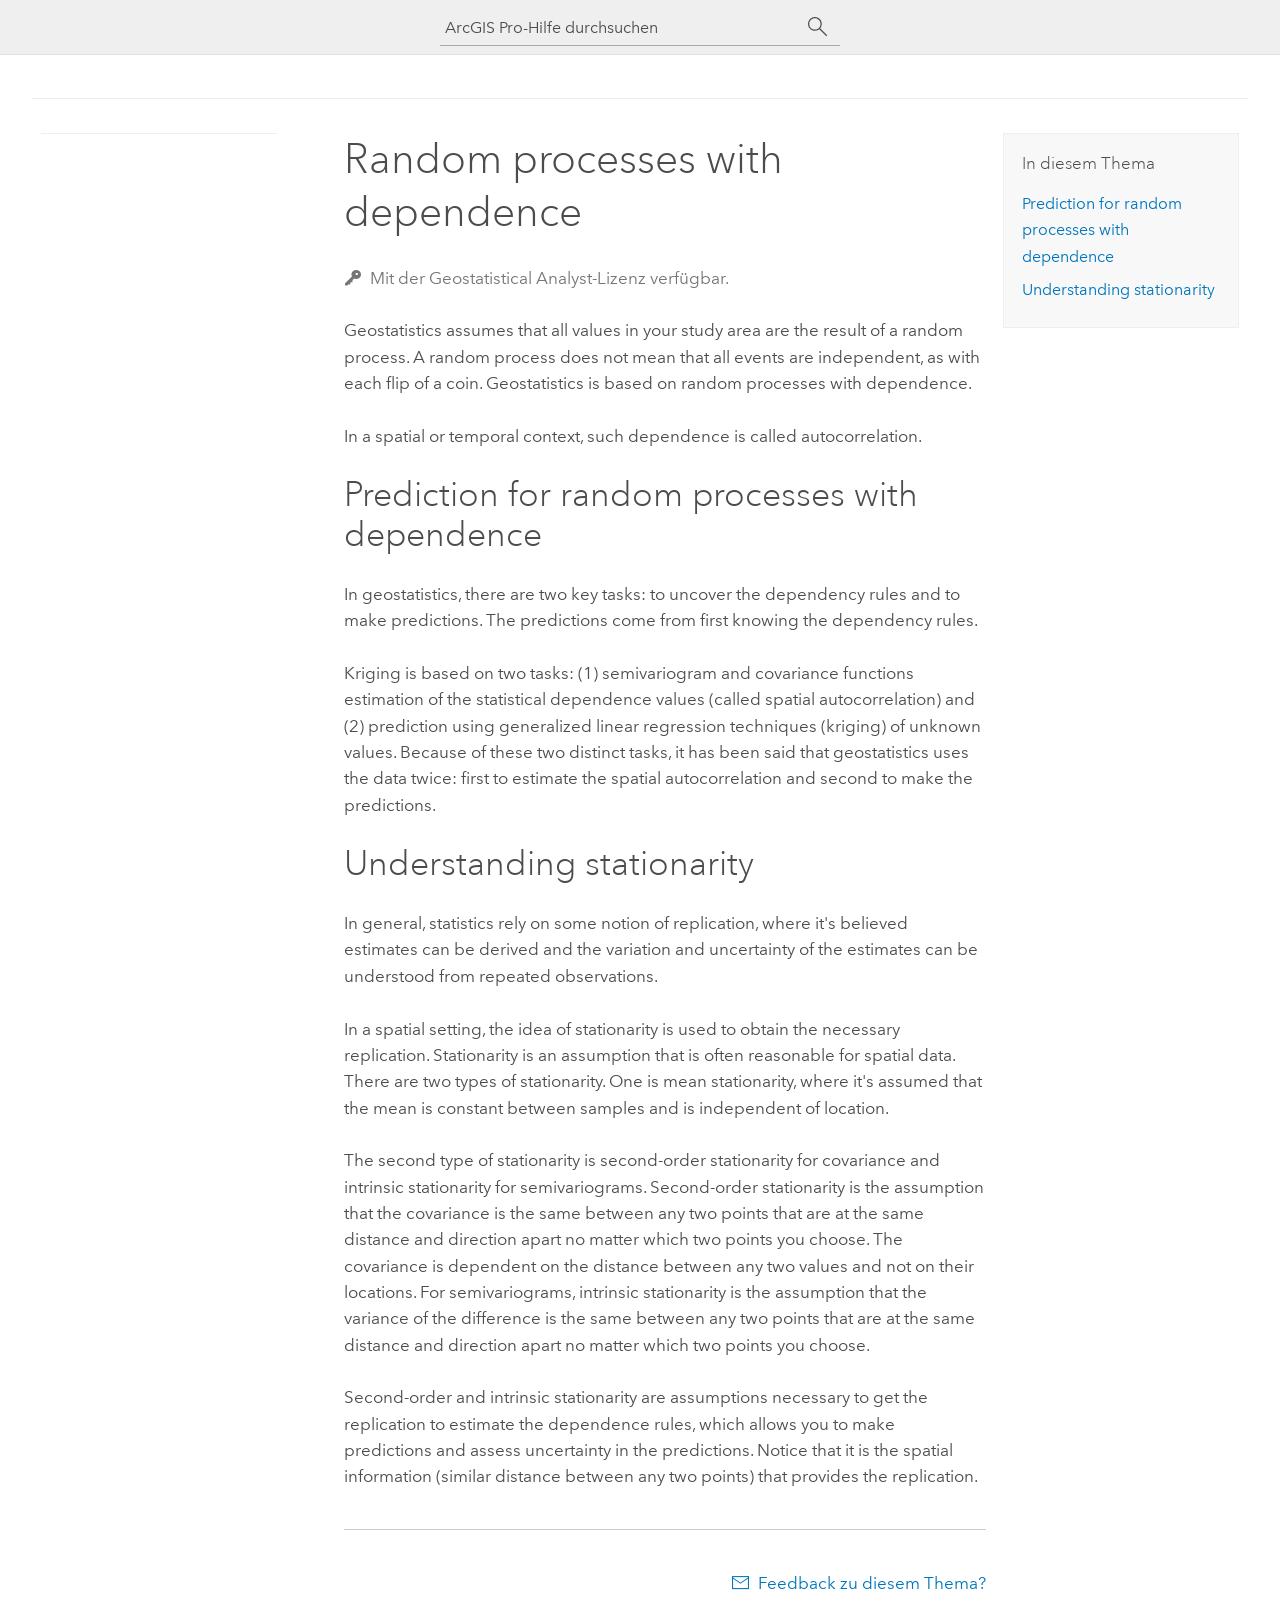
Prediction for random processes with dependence (1102, 230)
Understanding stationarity (1118, 289)
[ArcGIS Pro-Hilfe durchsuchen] (620, 27)
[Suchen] (818, 27)
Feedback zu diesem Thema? (872, 1583)
